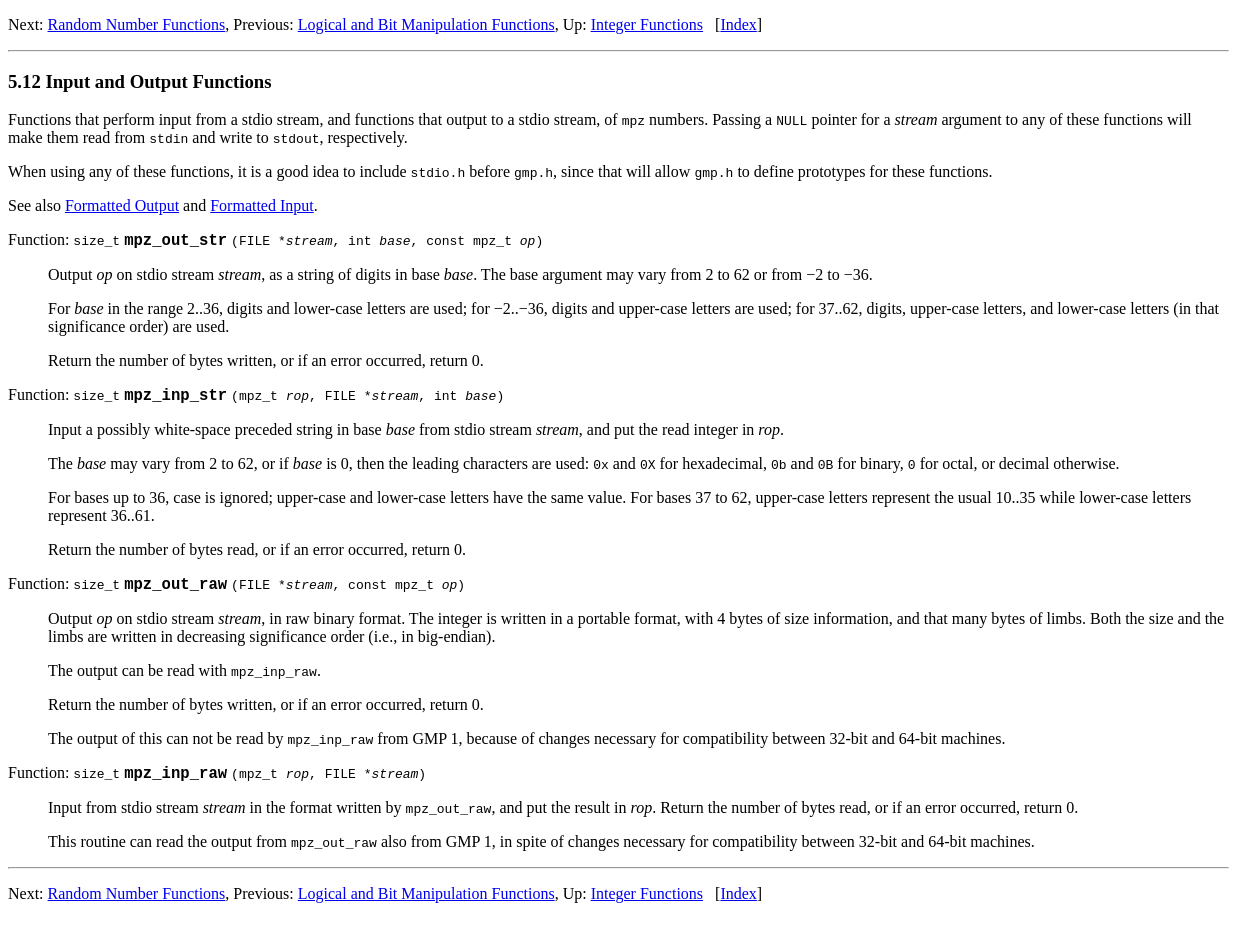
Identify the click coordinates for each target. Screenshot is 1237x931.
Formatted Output (122, 205)
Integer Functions (647, 24)
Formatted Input (262, 205)
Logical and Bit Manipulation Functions (426, 24)
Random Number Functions (137, 24)
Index (738, 24)
